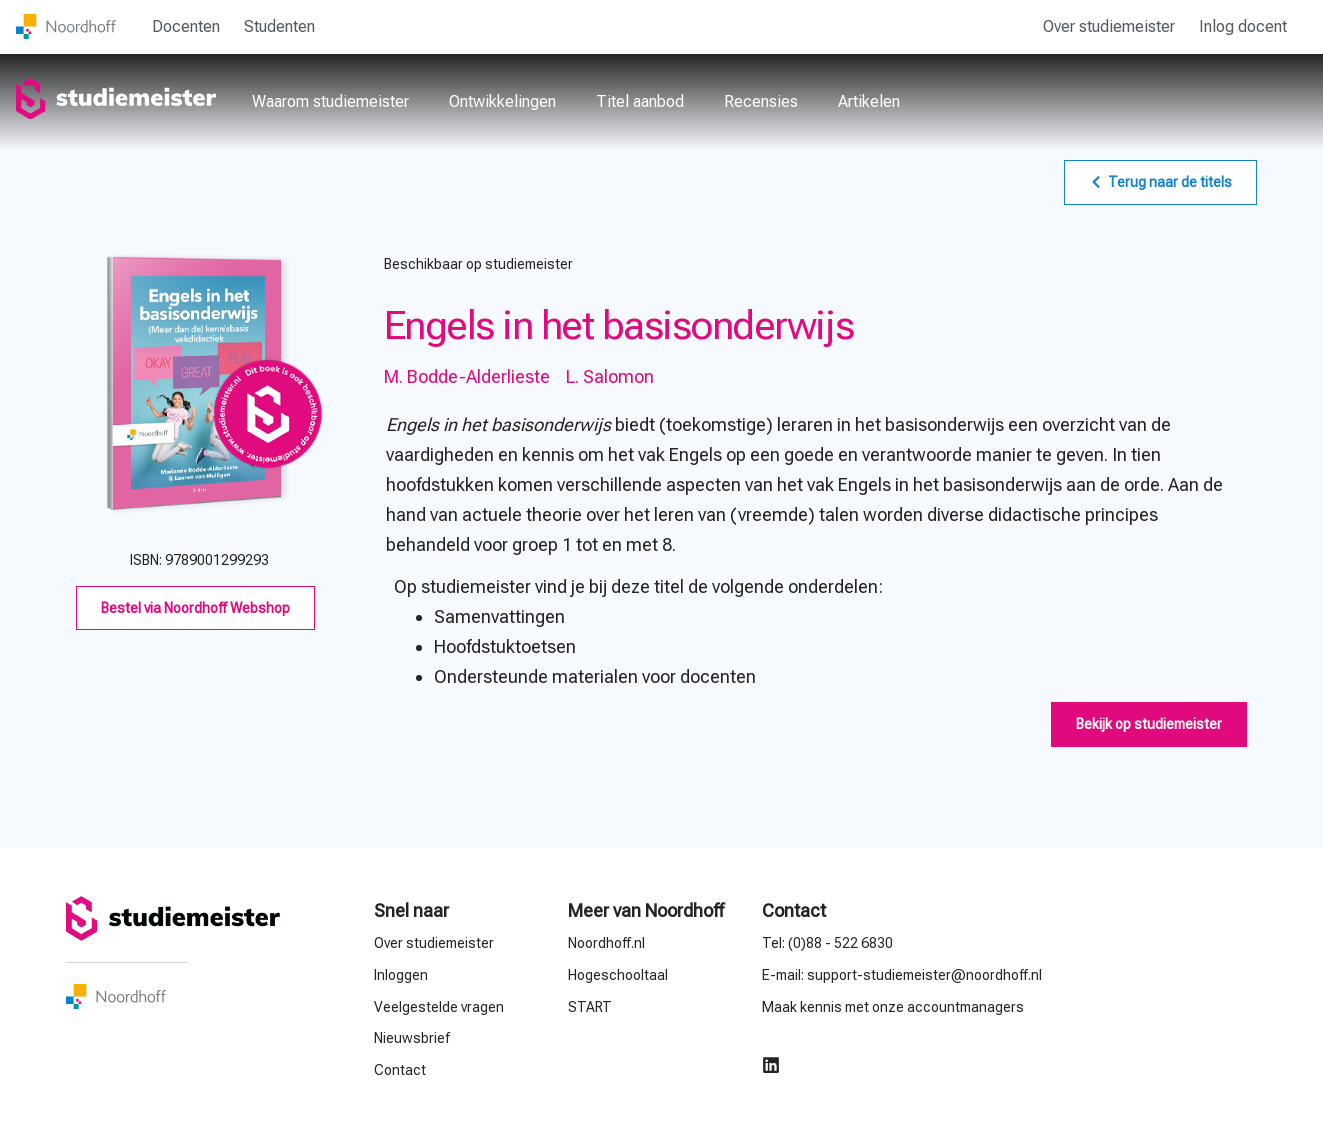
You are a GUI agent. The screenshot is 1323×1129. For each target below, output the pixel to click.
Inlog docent (1243, 26)
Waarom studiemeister (330, 101)
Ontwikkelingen (502, 101)
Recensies (761, 101)
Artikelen (869, 101)
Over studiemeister (1109, 26)
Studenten (279, 26)
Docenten (186, 26)
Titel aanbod (640, 101)
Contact (794, 910)
